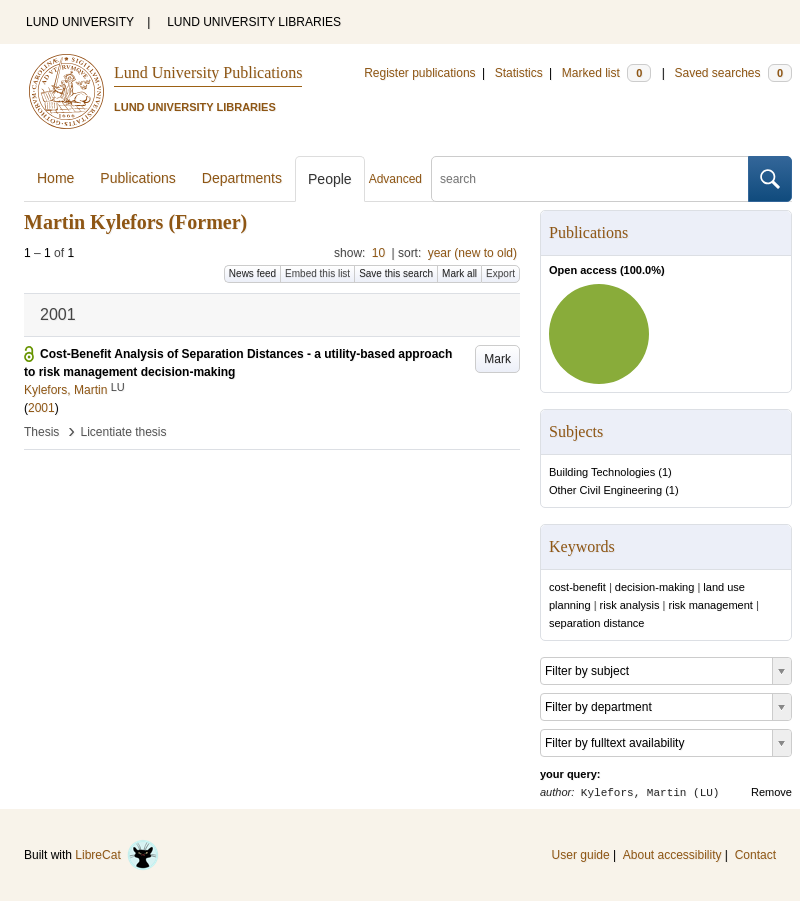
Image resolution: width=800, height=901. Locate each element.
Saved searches (733, 73)
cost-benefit (577, 587)
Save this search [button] (396, 273)
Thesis (41, 432)
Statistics (519, 73)
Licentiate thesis (123, 432)
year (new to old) (472, 253)
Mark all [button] (459, 273)
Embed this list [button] (317, 273)
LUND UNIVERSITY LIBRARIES (254, 22)
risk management (710, 605)
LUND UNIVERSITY (80, 22)
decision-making (654, 587)
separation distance (596, 623)
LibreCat (117, 855)
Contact (755, 855)
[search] (590, 179)
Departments (242, 178)
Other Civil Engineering (605, 490)
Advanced (395, 179)
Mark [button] (497, 359)
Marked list (606, 73)
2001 (41, 408)
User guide (581, 855)
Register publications (419, 73)
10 (378, 253)
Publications (138, 178)
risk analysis (630, 605)
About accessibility (672, 855)
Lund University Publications (208, 72)
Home (55, 178)
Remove (771, 792)
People (330, 179)
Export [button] (500, 273)
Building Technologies (602, 472)
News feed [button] (252, 273)
